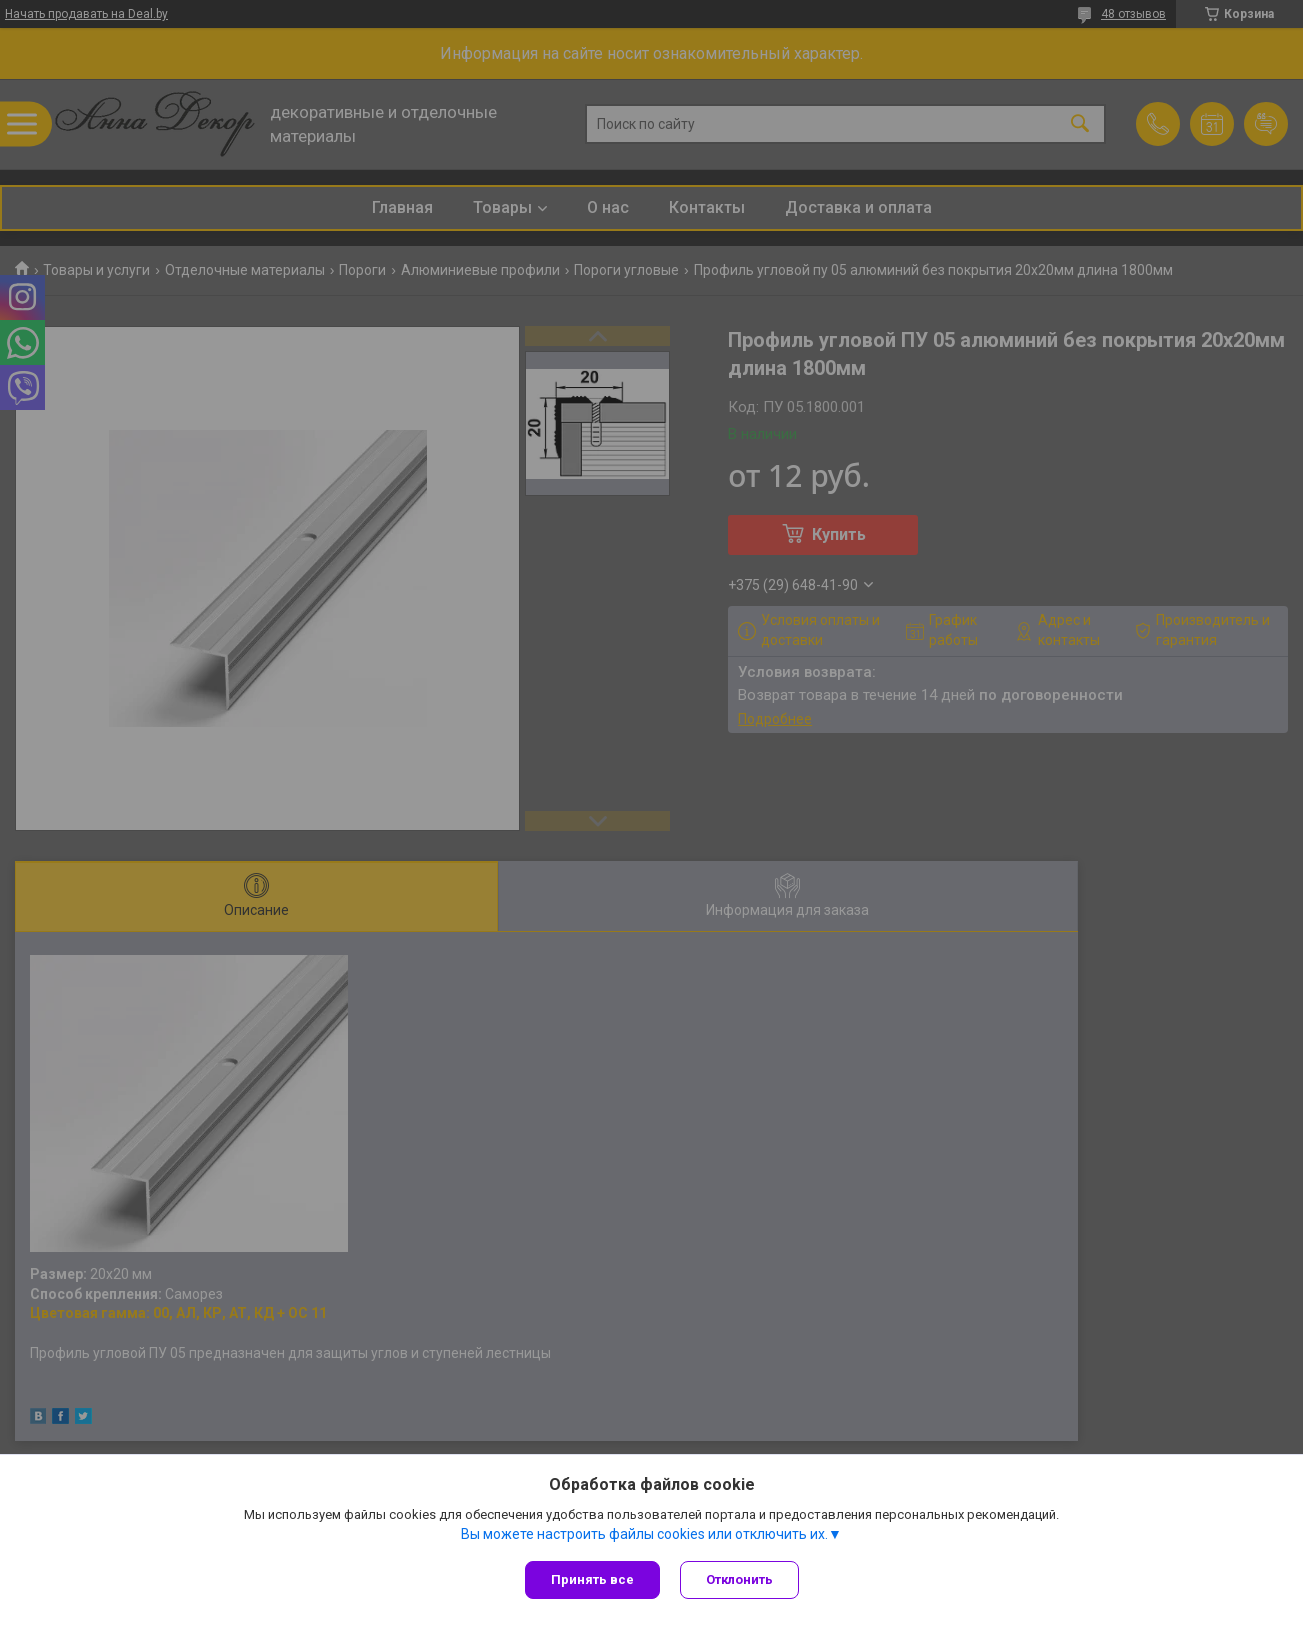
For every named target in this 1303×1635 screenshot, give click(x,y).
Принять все (592, 1579)
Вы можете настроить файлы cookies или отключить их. (644, 1534)
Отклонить (739, 1579)
